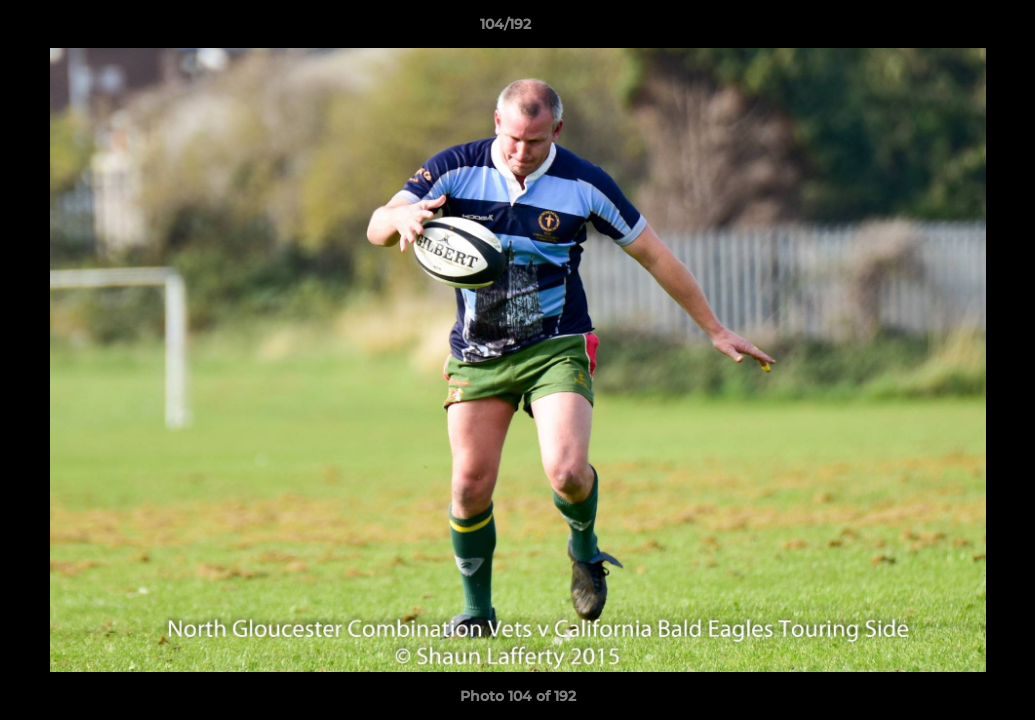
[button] (951, 29)
